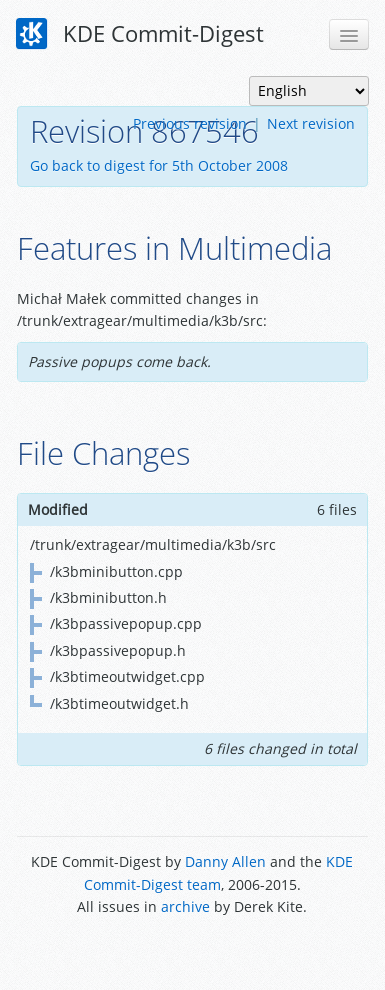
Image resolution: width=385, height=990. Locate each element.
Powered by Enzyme (192, 952)
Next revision (311, 123)
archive (185, 906)
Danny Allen (225, 861)
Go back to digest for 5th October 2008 (159, 165)
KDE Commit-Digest (140, 34)
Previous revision (190, 123)
